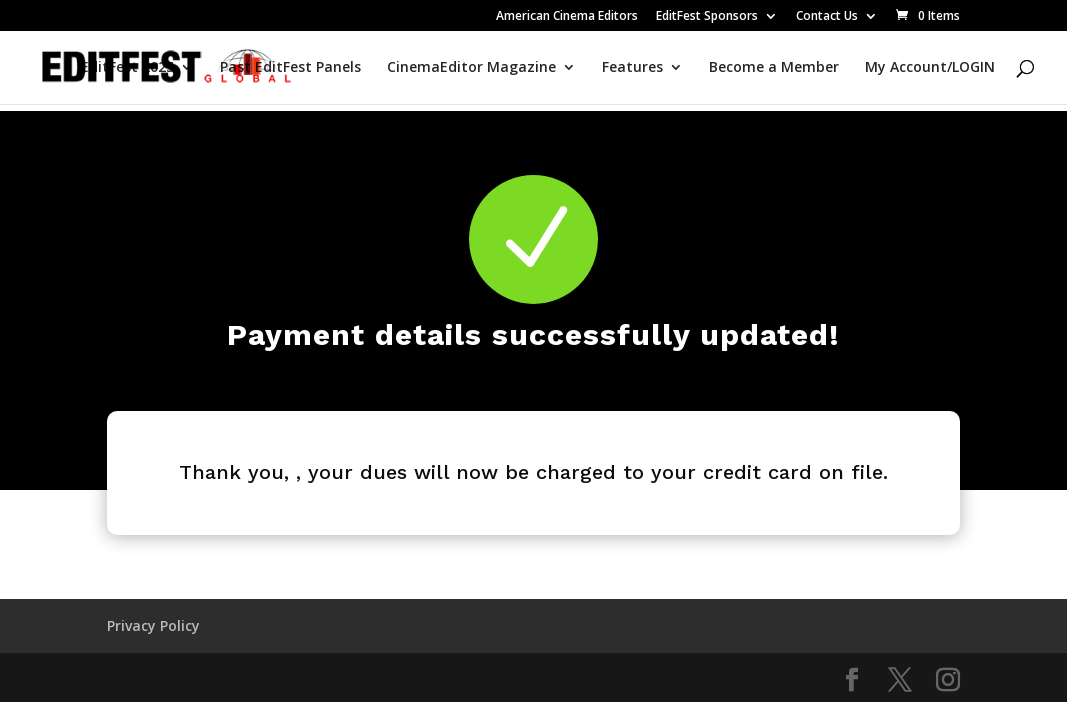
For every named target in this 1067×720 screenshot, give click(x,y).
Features (632, 68)
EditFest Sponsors (707, 17)
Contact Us (827, 17)
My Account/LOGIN (930, 68)
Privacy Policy (153, 625)
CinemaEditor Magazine (471, 68)
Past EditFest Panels (290, 68)
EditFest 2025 (127, 68)
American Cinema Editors (567, 17)
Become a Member (774, 68)
